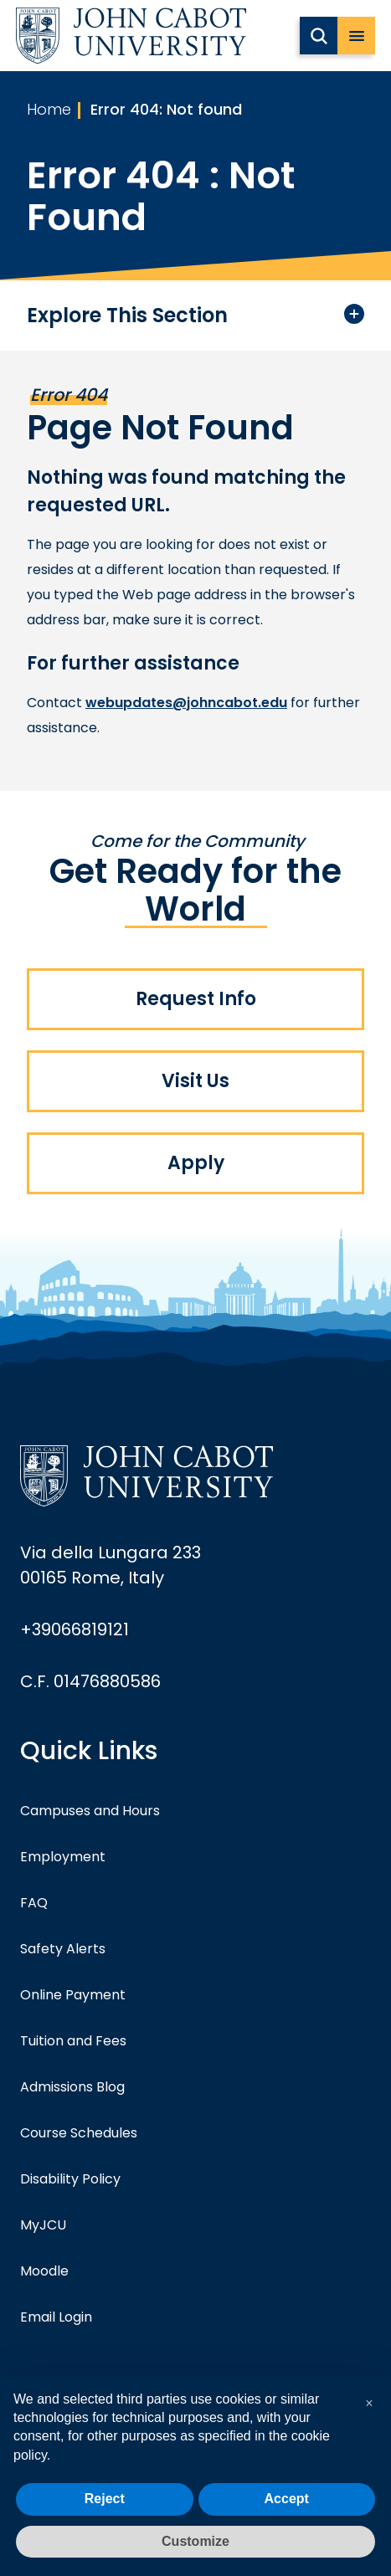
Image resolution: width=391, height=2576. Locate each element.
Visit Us (195, 1081)
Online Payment (73, 1994)
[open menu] (356, 35)
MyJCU (43, 2225)
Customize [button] (195, 2541)
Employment (62, 1856)
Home (49, 109)
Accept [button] (287, 2498)
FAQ (34, 1902)
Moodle (44, 2271)
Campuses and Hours (90, 1810)
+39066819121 (74, 1629)
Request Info (196, 999)
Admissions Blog (72, 2086)
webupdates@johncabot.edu (186, 702)
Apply (195, 1163)
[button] (369, 2403)
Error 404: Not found (166, 109)
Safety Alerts (62, 1948)
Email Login (56, 2317)
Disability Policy (70, 2179)
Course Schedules (78, 2132)
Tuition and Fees (73, 2040)
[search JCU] (318, 35)
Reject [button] (105, 2498)
